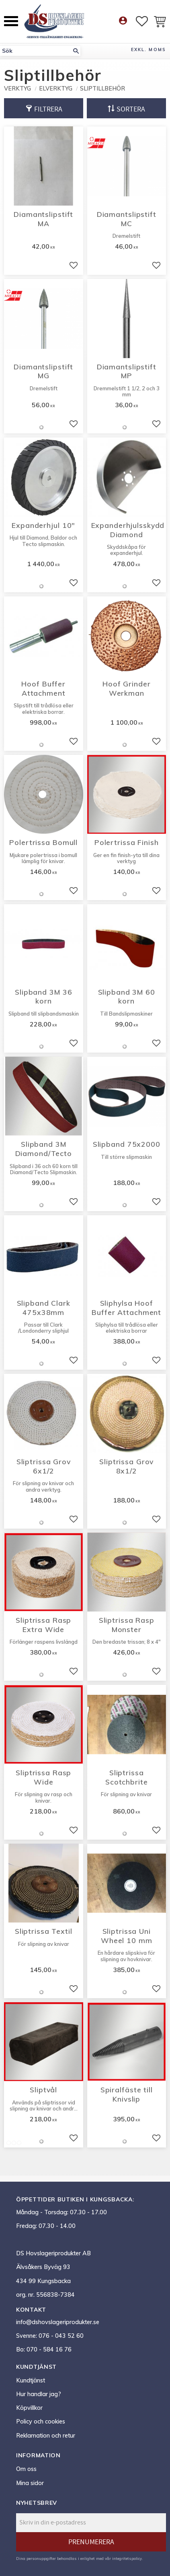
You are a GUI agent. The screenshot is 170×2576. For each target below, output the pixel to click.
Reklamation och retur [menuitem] (45, 2435)
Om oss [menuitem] (26, 2469)
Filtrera (48, 109)
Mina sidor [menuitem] (30, 2483)
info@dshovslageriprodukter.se (57, 2322)
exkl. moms (148, 49)
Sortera (131, 109)
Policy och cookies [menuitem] (40, 2421)
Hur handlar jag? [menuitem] (38, 2394)
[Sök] (76, 51)
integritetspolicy (127, 2558)
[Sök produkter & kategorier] (36, 51)
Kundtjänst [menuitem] (30, 2380)
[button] (11, 21)
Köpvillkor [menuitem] (29, 2407)
